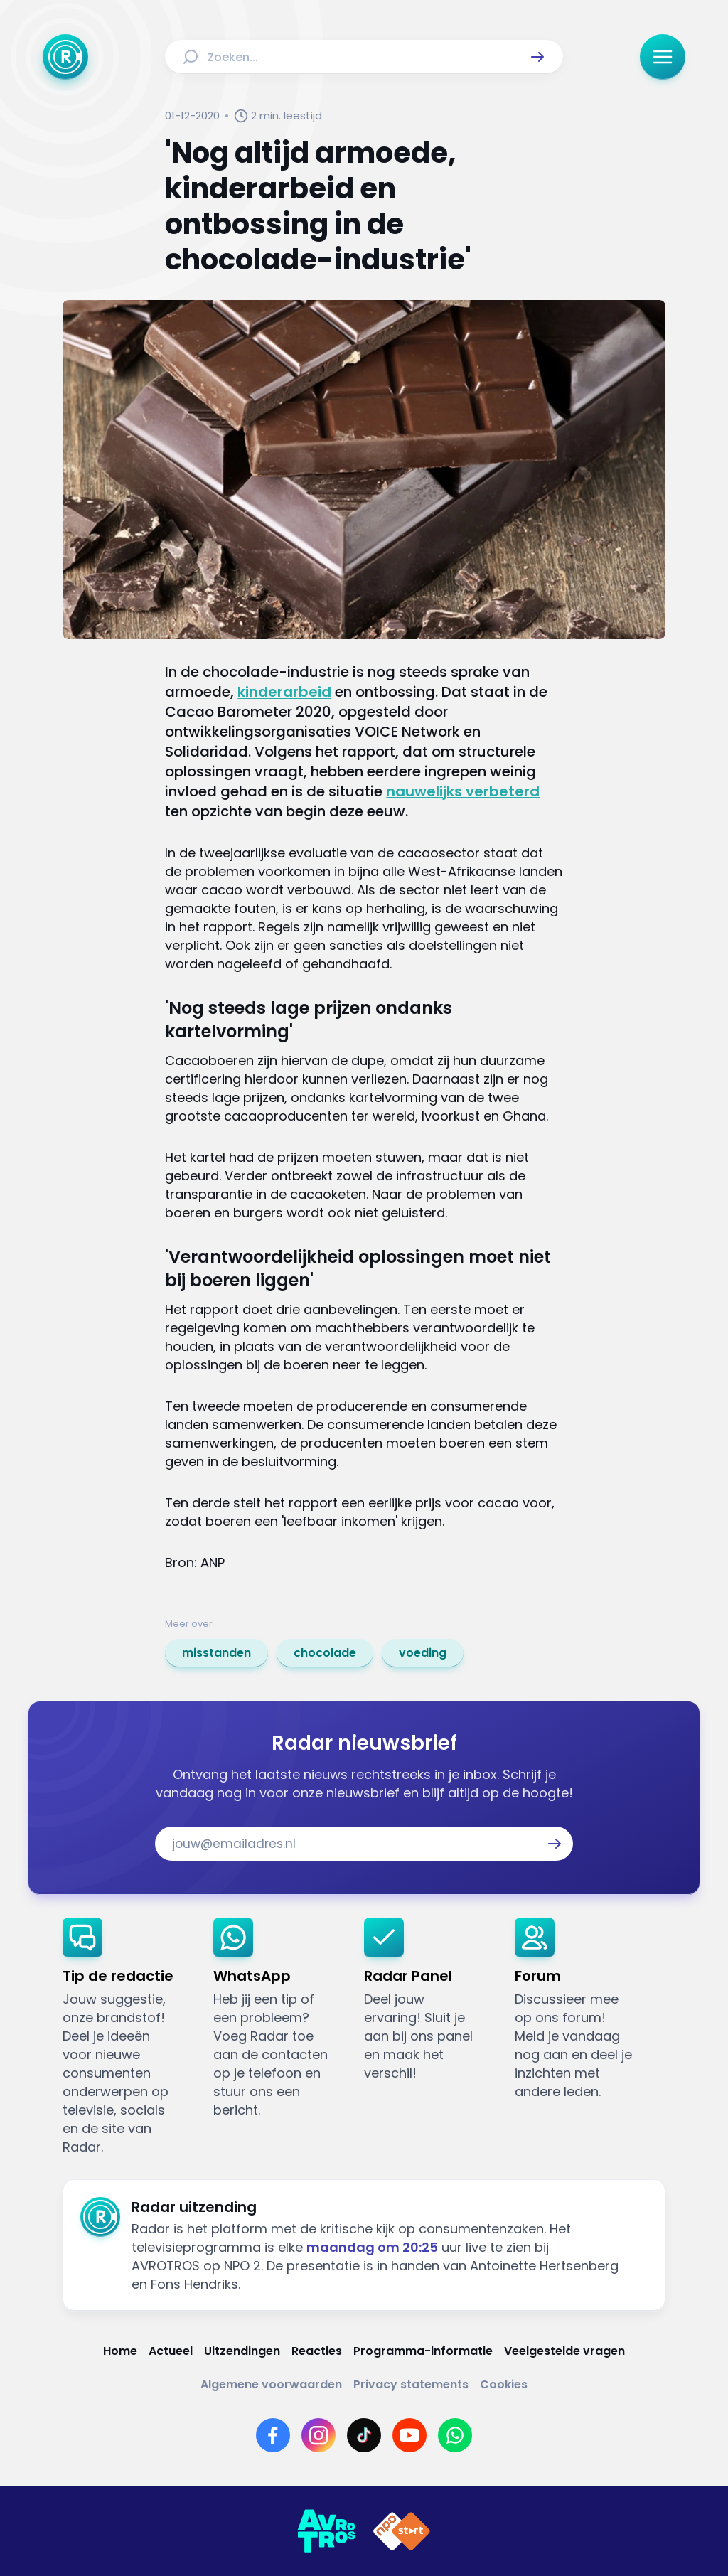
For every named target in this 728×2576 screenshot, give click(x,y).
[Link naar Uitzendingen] (242, 2351)
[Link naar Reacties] (316, 2351)
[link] (216, 1653)
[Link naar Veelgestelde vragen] (564, 2351)
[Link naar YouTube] (409, 2435)
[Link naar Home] (120, 2351)
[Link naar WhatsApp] (455, 2435)
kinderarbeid (284, 692)
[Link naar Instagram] (318, 2435)
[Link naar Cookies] (504, 2384)
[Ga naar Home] (65, 57)
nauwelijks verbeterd (463, 791)
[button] (537, 57)
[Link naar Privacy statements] (411, 2384)
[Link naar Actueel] (171, 2351)
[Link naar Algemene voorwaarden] (271, 2384)
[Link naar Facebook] (273, 2435)
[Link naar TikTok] (364, 2435)
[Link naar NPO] (402, 2531)
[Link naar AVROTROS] (326, 2531)
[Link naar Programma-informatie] (423, 2351)
